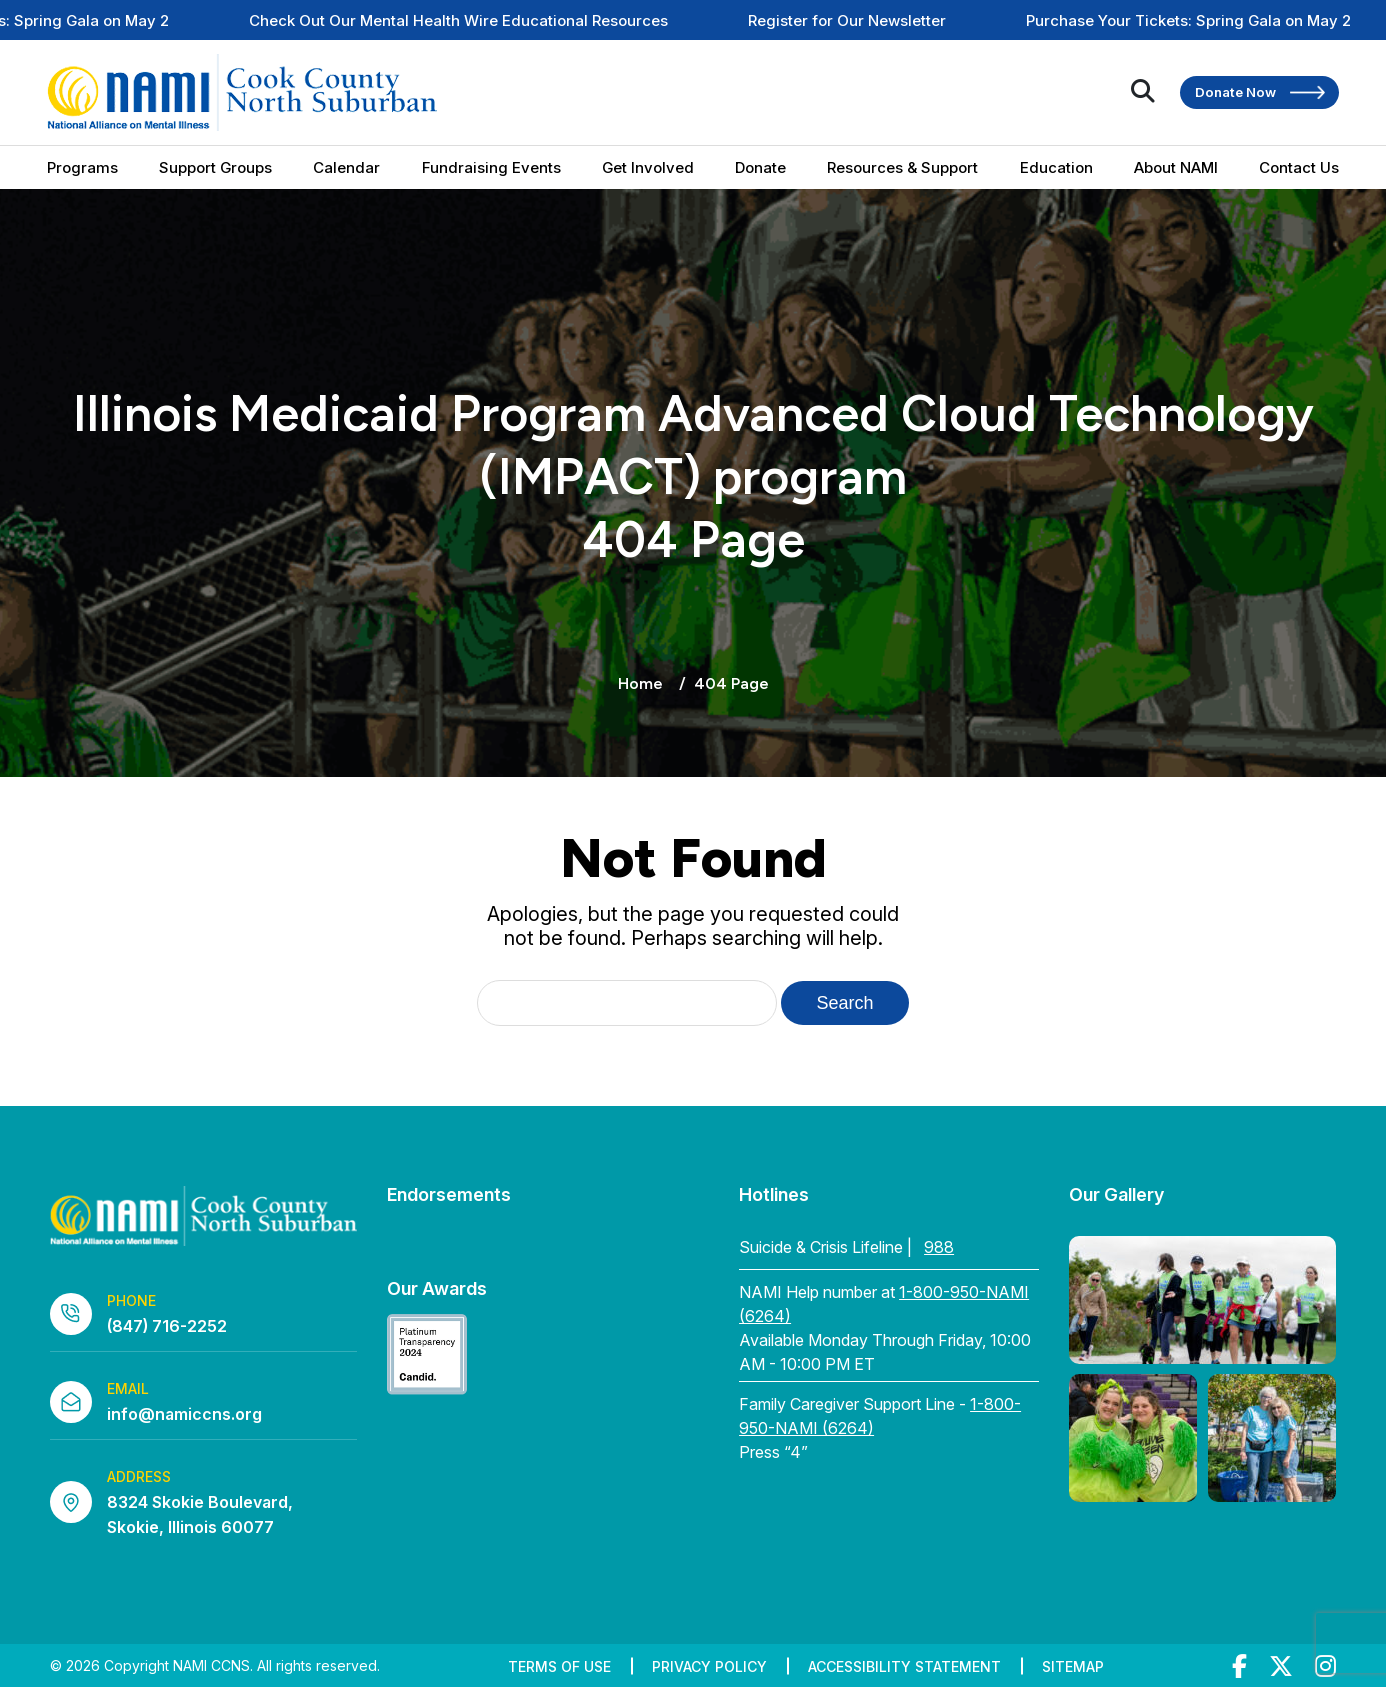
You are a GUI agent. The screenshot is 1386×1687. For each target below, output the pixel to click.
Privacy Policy (709, 1666)
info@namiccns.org (184, 1414)
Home (640, 683)
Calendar (346, 167)
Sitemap (1073, 1666)
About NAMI (1176, 167)
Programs (82, 167)
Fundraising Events (491, 167)
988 (939, 1247)
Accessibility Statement (904, 1666)
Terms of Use (559, 1666)
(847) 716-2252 (167, 1326)
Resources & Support (902, 167)
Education (1056, 167)
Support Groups (215, 167)
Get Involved (648, 167)
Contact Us (1299, 167)
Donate (760, 167)
